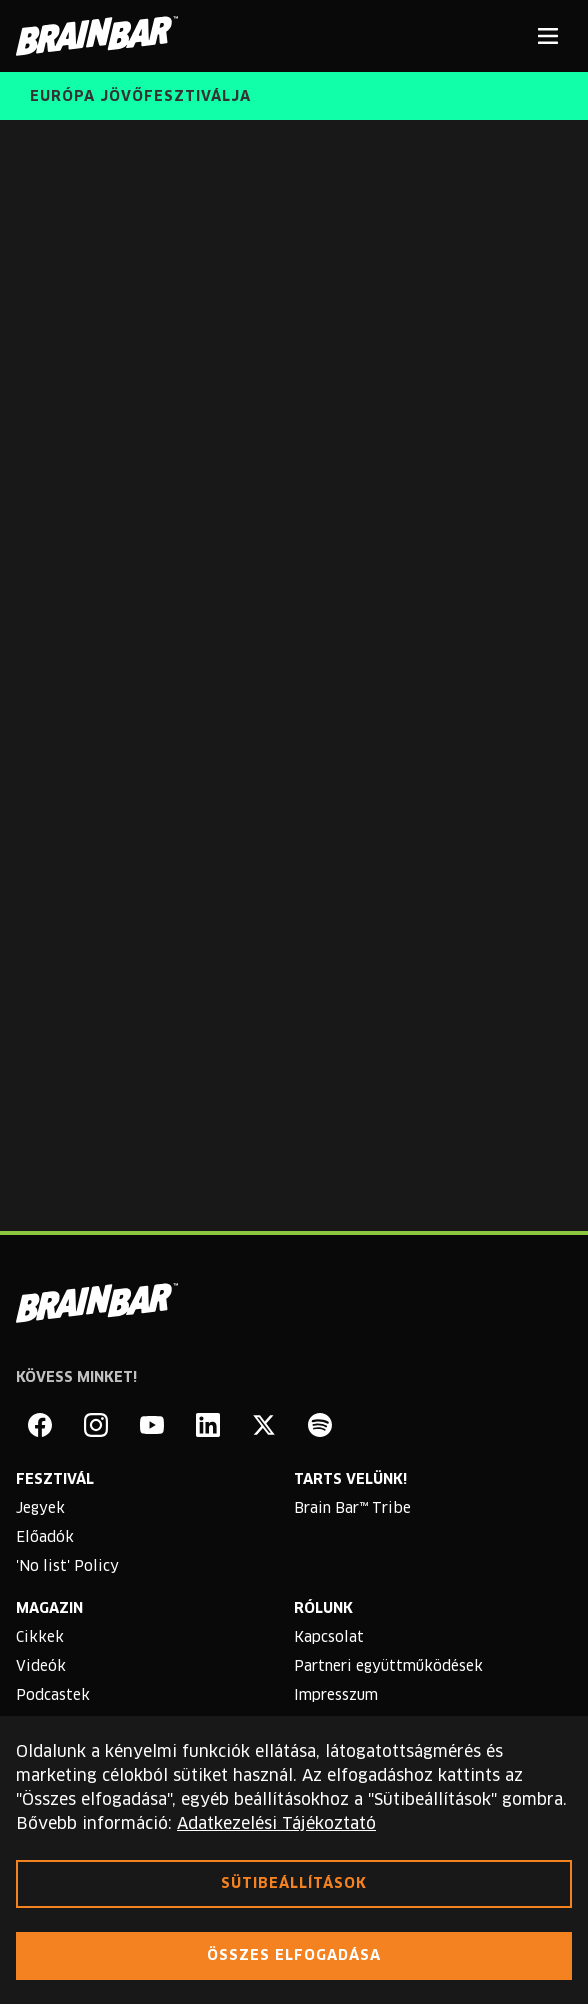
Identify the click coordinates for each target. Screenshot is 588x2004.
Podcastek (53, 1696)
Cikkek (40, 1638)
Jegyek (40, 1509)
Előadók (45, 1538)
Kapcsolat (329, 1638)
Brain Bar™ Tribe (352, 1509)
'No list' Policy (67, 1567)
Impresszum (336, 1696)
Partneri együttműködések (388, 1667)
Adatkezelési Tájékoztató (276, 1824)
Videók (41, 1667)
